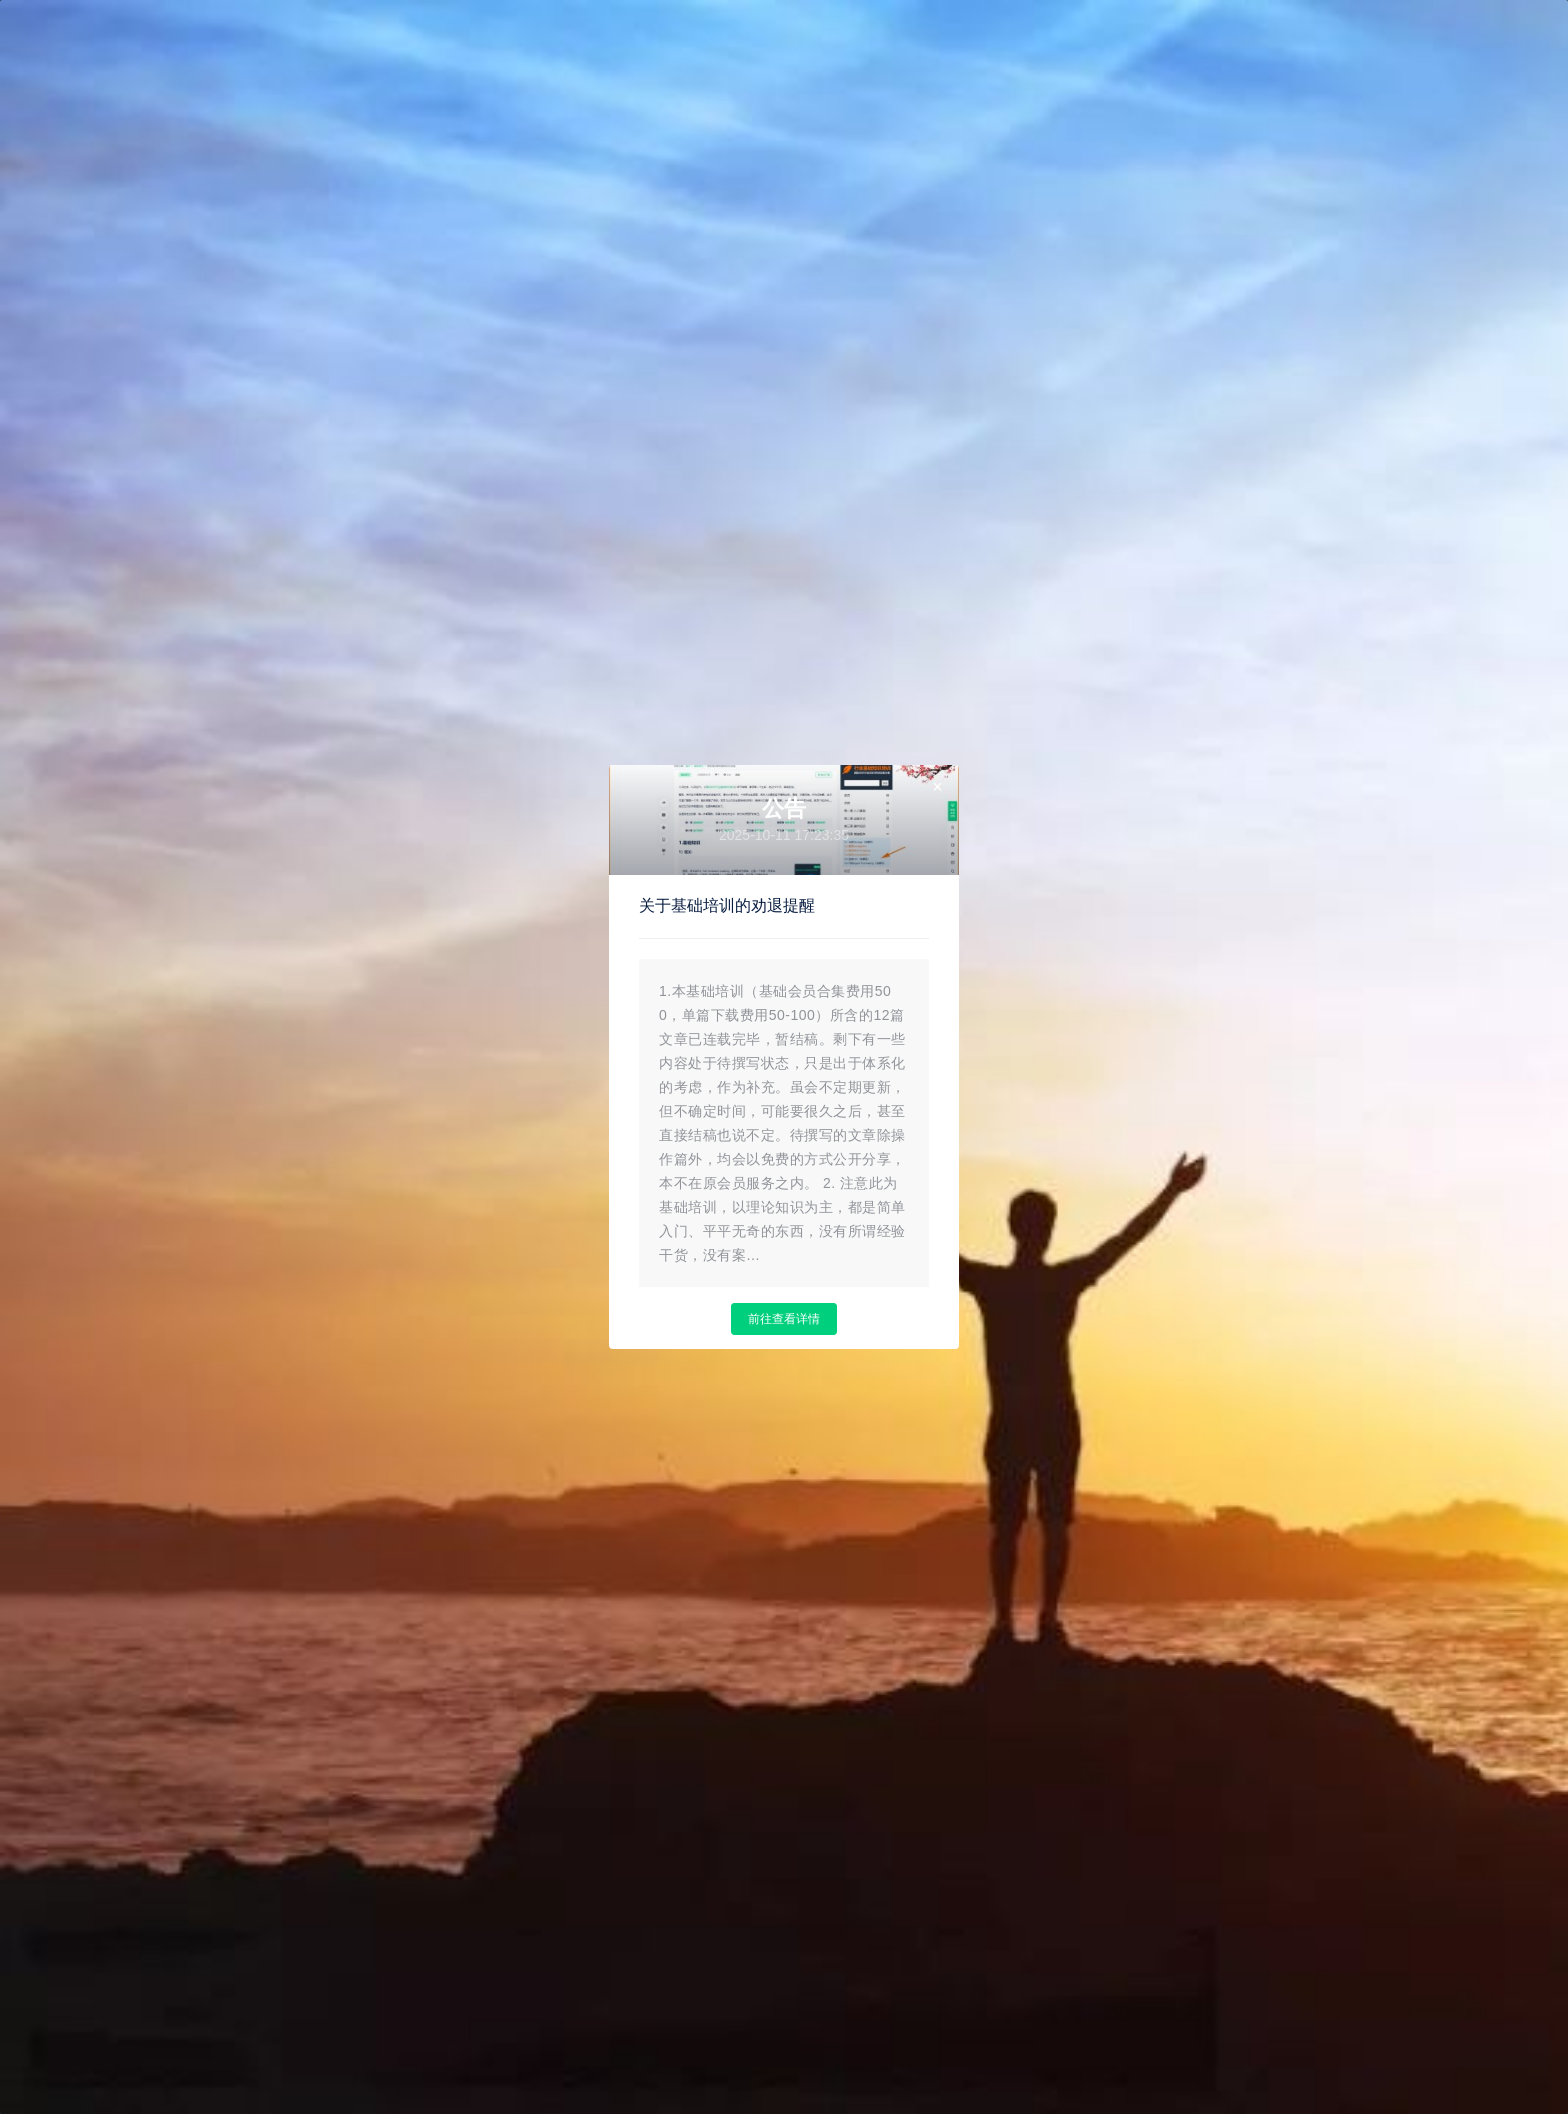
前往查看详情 (784, 1319)
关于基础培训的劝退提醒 (727, 905)
